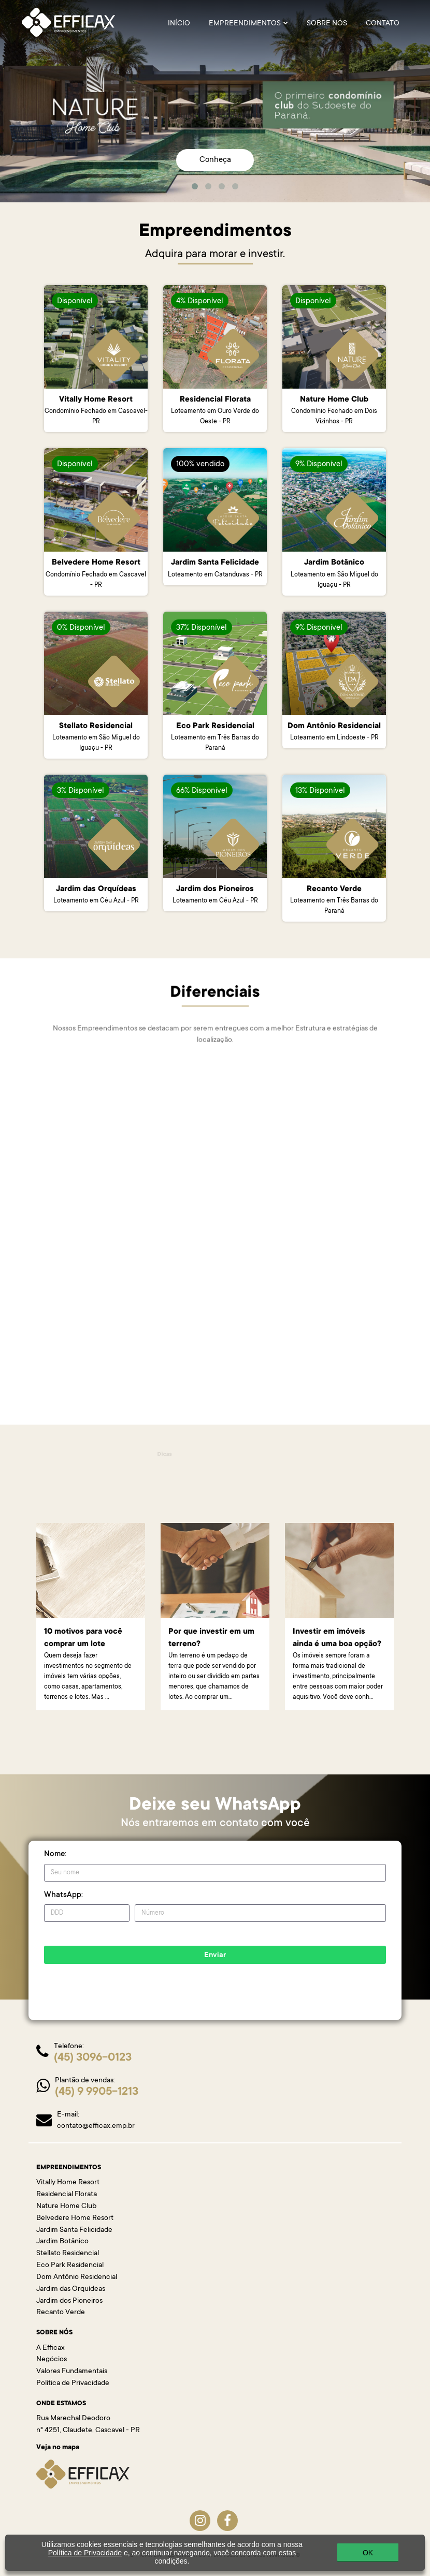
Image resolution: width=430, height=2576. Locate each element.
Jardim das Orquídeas (70, 2289)
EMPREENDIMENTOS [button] (248, 24)
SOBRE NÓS (327, 24)
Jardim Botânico (62, 2242)
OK (368, 2553)
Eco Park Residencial (70, 2265)
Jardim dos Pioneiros (69, 2301)
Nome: (55, 1854)
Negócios (51, 2360)
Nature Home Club (66, 2206)
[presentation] (150, 1984)
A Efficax (50, 2348)
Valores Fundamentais (71, 2371)
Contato (382, 24)
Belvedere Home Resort (74, 2218)
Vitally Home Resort (67, 2183)
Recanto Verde (60, 2312)
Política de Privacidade (72, 2383)
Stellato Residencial (67, 2253)
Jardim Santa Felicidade (74, 2230)
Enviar (215, 1955)
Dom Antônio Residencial (76, 2277)
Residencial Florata (66, 2194)
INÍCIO (179, 24)
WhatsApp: (63, 1895)
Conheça (215, 160)
